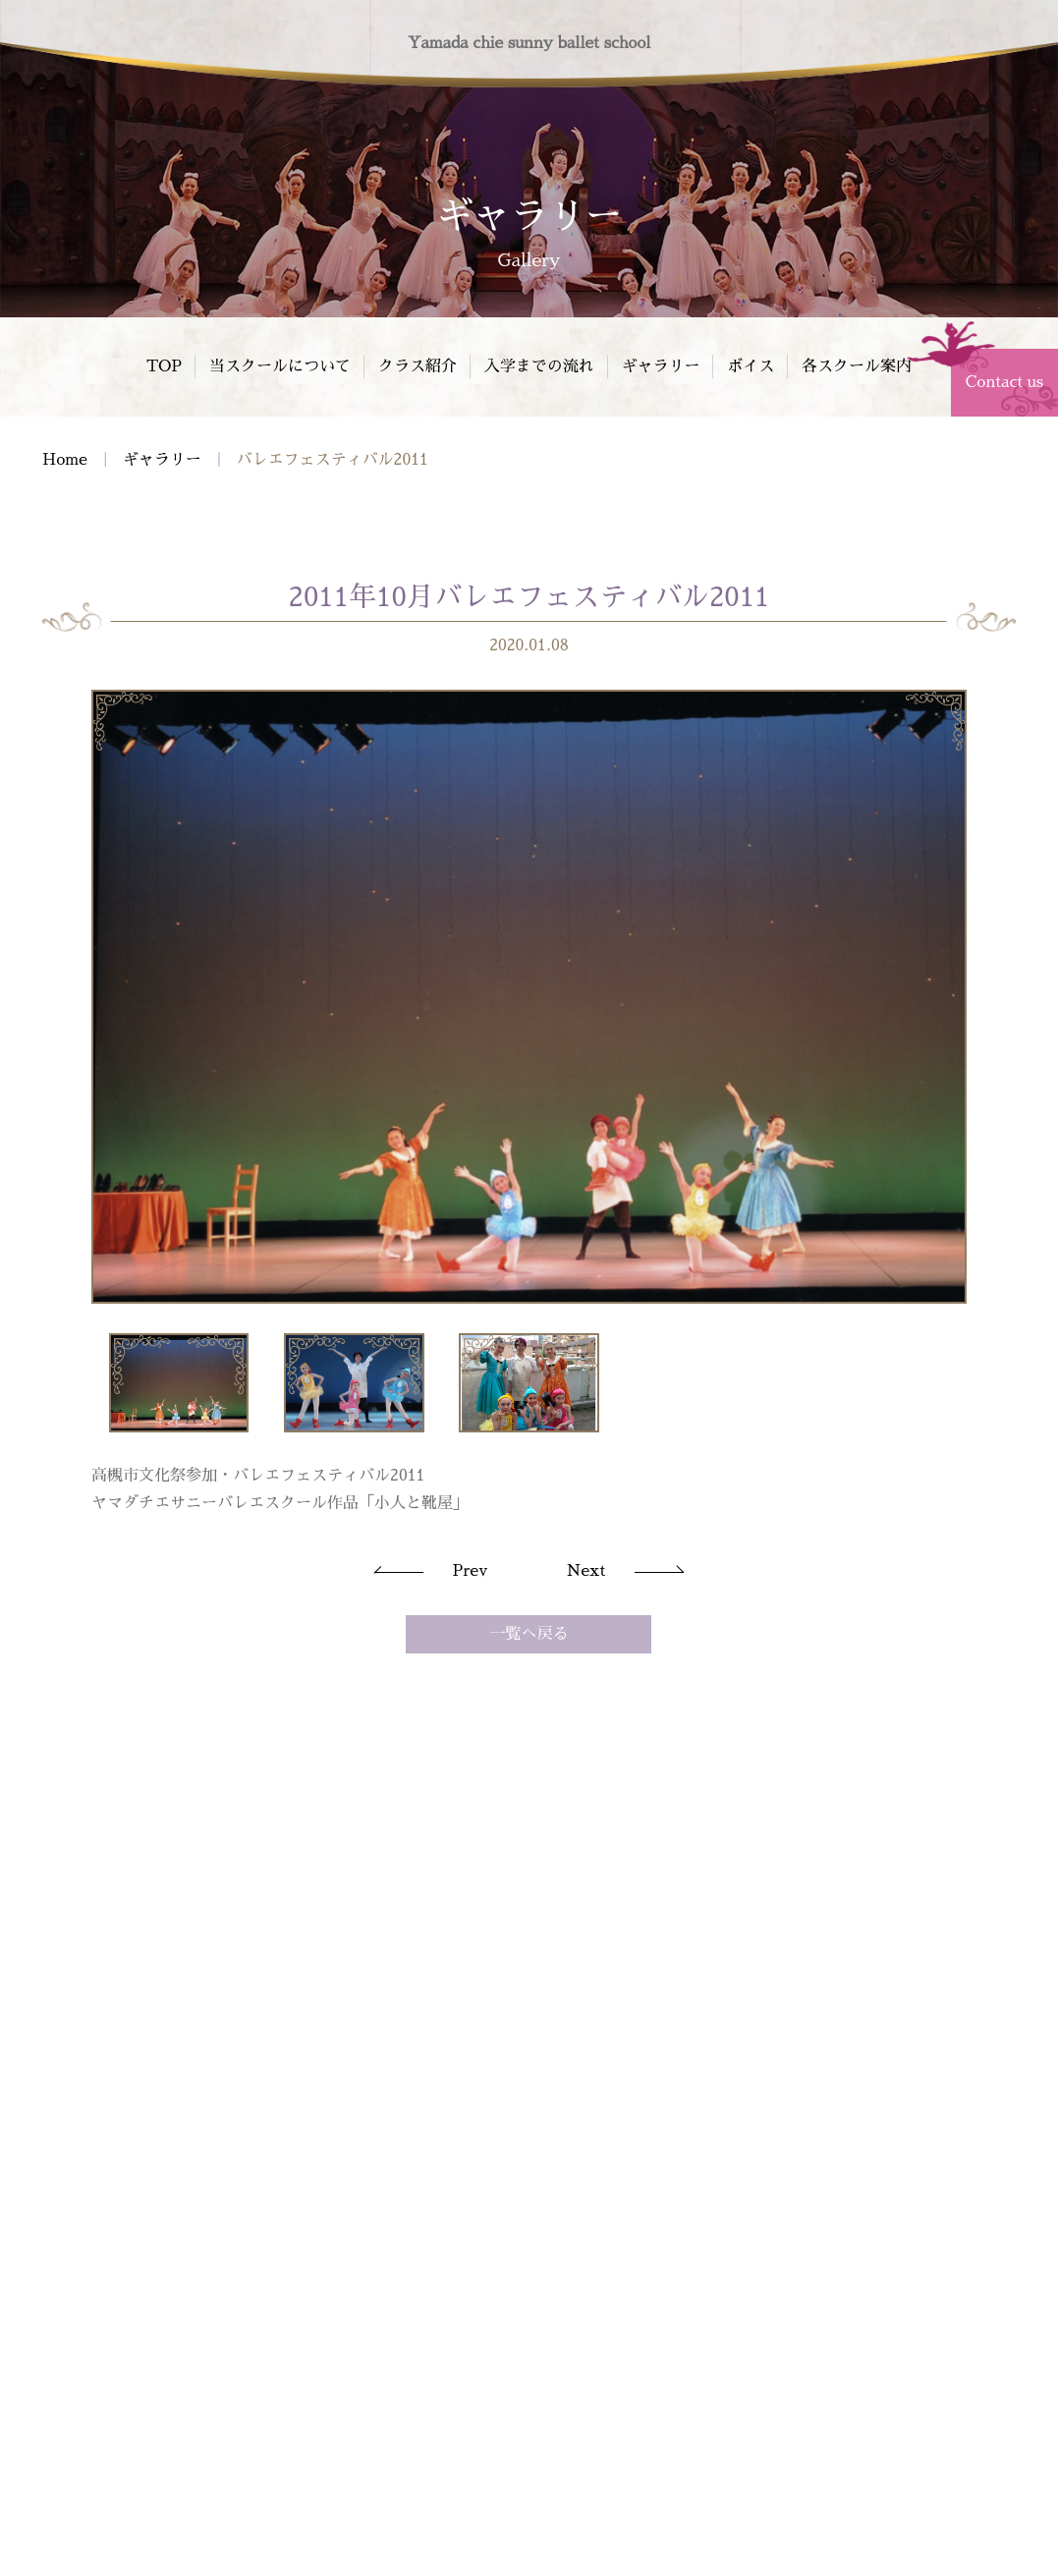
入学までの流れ (539, 366)
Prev (470, 1573)
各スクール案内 (857, 366)
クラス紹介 (417, 366)
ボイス (750, 366)
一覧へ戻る (528, 1636)
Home (64, 462)
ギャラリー (660, 366)
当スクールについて (280, 366)
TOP (164, 366)
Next (585, 1573)
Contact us (1004, 382)
